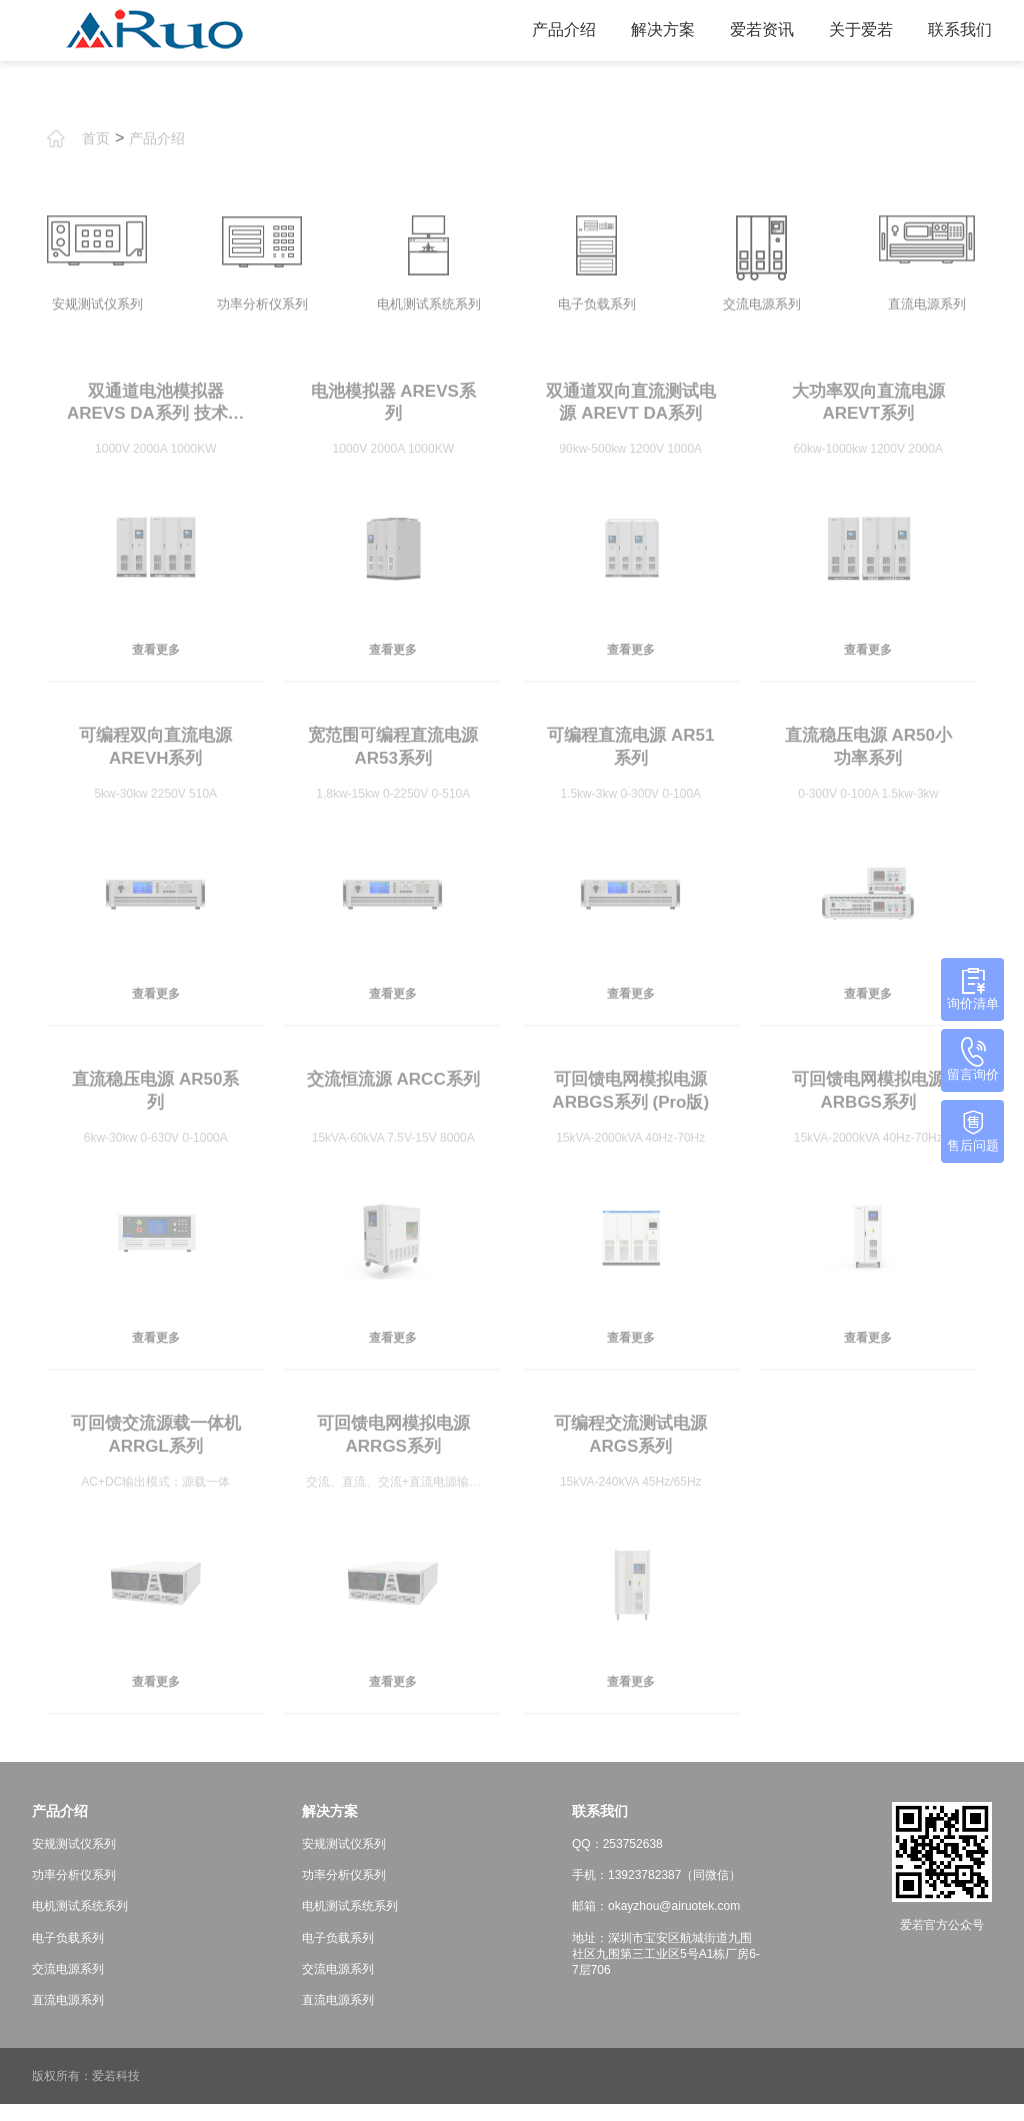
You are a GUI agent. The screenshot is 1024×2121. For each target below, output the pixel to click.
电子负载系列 (68, 1954)
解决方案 (655, 29)
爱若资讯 (754, 29)
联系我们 (952, 29)
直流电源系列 (68, 2016)
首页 (96, 167)
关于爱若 (853, 29)
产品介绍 (556, 29)
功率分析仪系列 (74, 1892)
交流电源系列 (68, 1985)
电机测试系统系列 (80, 1923)
